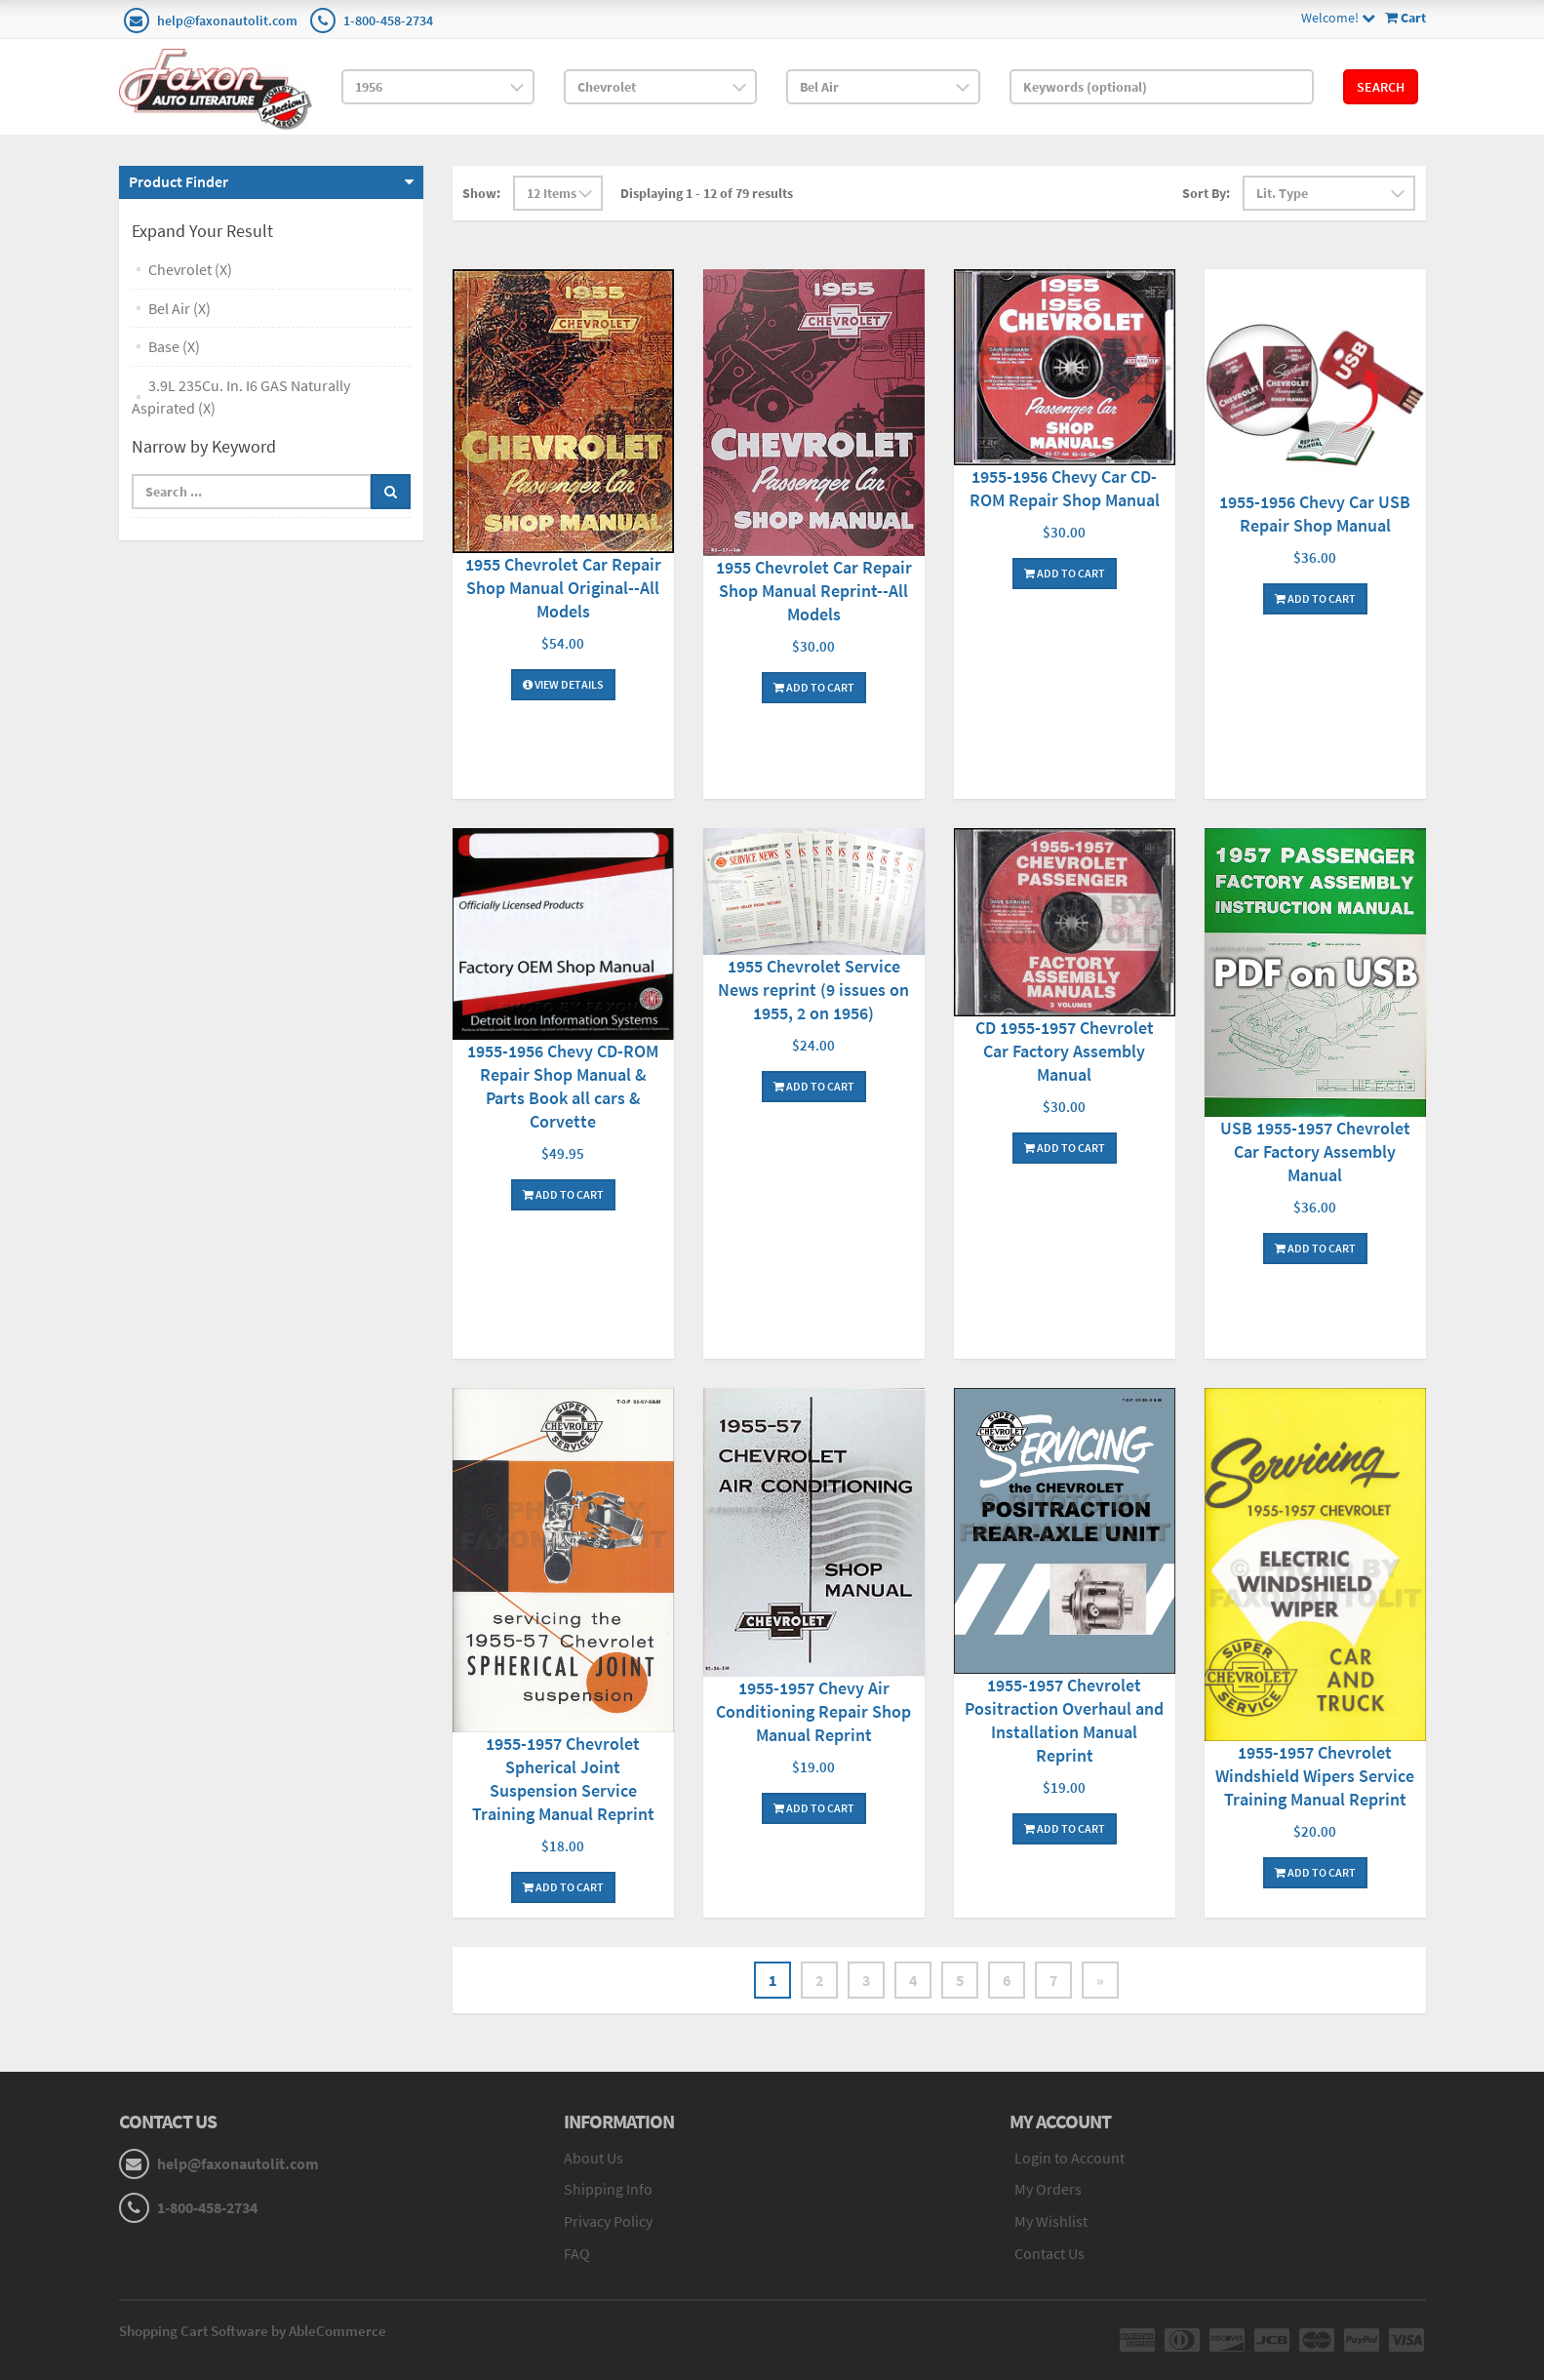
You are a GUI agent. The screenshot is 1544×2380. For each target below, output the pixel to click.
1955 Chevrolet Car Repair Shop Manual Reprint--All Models (814, 590)
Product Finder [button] (178, 181)
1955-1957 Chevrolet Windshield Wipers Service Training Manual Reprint (1314, 1775)
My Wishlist (1051, 2221)
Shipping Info (608, 2189)
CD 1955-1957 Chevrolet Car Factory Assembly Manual (1064, 1051)
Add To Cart (813, 687)
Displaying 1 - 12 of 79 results (706, 193)
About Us (593, 2157)
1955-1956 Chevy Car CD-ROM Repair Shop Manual (1065, 488)
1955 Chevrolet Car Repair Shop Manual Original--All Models (563, 587)
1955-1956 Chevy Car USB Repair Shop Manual (1314, 513)
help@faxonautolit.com (227, 20)
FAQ (577, 2253)
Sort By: (1206, 193)
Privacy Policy (608, 2221)
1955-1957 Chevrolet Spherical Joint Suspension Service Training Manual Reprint (563, 1778)
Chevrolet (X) (190, 269)
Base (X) (174, 346)
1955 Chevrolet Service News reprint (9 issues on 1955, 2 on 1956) (813, 989)
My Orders (1048, 2189)
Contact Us (1049, 2253)
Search (1381, 87)
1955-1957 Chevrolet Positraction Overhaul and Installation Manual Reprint (1064, 1720)
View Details (563, 684)
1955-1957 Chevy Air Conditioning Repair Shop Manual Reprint (813, 1711)
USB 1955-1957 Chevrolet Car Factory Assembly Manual (1315, 1151)
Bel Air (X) (179, 308)
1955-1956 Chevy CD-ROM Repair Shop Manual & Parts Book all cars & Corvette (562, 1086)
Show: (481, 193)
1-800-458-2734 (388, 20)
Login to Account (1069, 2157)
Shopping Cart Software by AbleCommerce (252, 2330)
